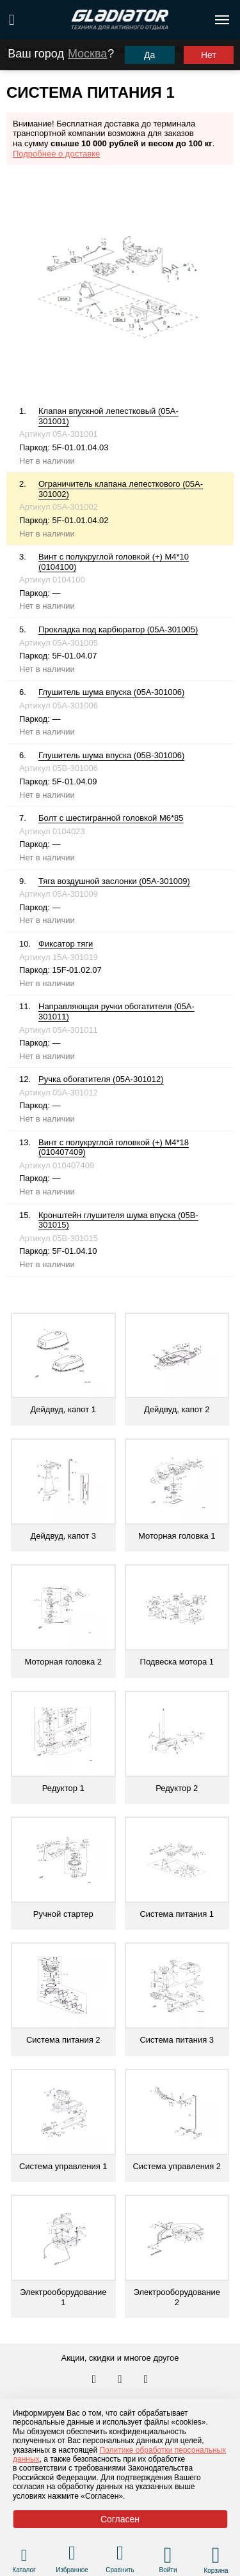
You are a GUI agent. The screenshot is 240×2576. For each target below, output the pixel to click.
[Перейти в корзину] (216, 2554)
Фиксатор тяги (65, 944)
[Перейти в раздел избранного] (72, 2554)
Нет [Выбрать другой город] (208, 55)
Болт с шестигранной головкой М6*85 (111, 818)
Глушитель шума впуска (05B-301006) (111, 755)
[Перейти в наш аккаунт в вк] (95, 2380)
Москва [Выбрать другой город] (87, 53)
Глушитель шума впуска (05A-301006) (111, 692)
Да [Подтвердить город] (149, 55)
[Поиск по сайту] (11, 20)
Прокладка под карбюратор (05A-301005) (118, 629)
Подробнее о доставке (56, 153)
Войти (168, 2569)
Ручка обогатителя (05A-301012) (101, 1079)
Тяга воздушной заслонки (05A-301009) (114, 881)
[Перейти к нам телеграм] (121, 2380)
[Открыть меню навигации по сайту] (222, 20)
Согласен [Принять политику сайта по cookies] (120, 2519)
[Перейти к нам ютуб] (146, 2380)
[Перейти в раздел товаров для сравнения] (120, 2554)
